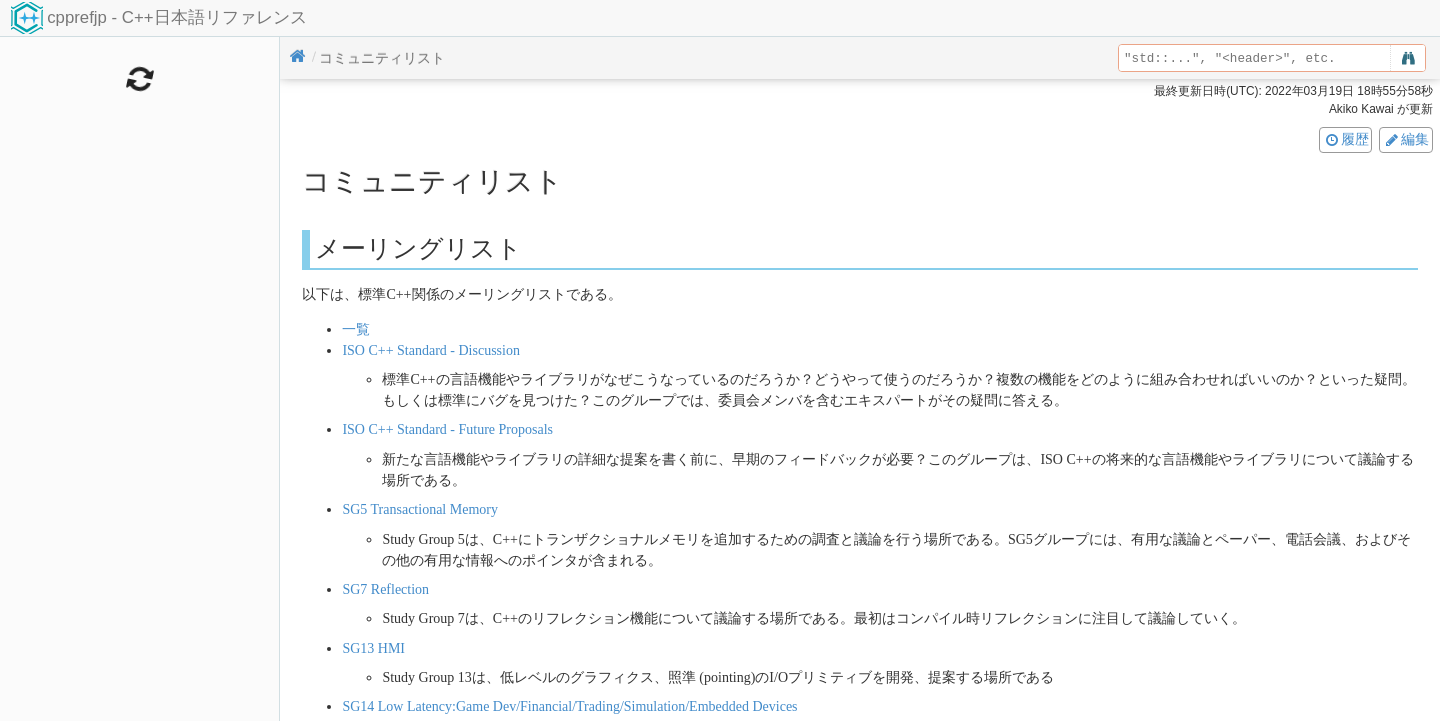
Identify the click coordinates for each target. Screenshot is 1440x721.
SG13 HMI (373, 648)
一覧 (356, 329)
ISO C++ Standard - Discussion (431, 350)
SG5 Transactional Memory (420, 509)
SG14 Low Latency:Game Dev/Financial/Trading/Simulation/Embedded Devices (569, 706)
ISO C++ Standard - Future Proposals (447, 429)
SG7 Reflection (385, 589)
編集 (1406, 139)
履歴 (1346, 139)
